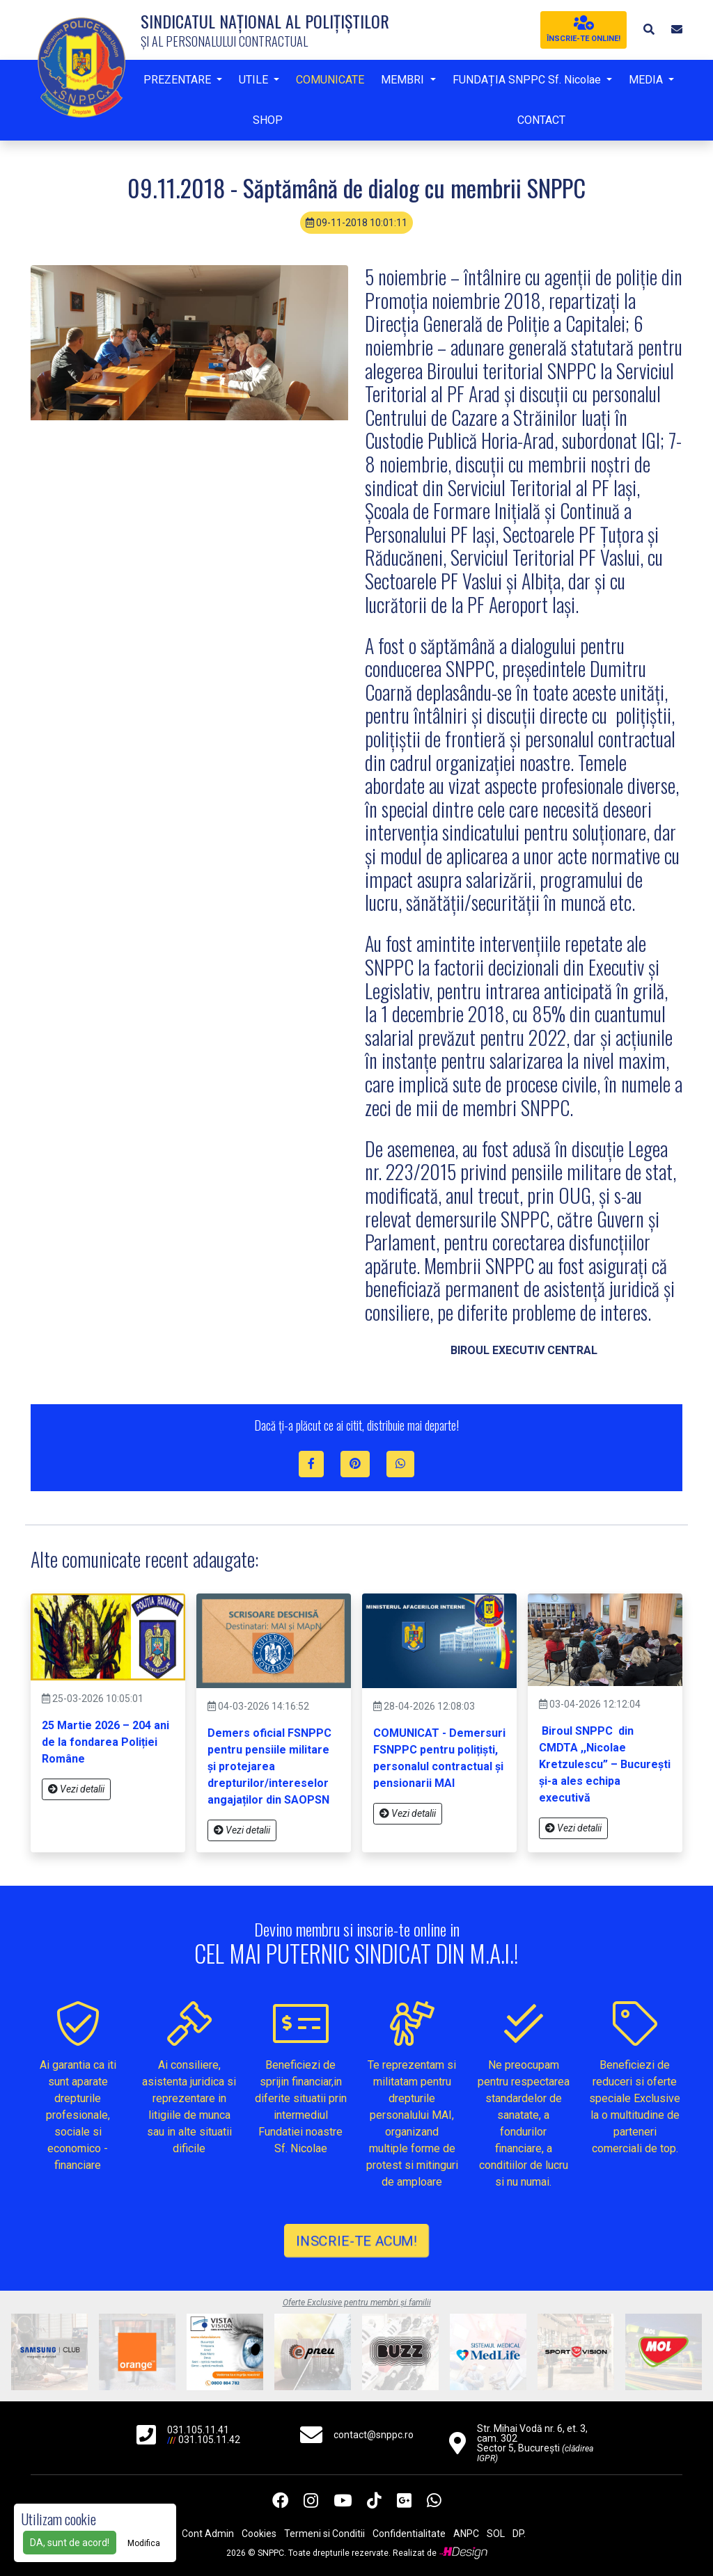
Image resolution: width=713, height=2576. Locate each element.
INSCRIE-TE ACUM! (356, 2240)
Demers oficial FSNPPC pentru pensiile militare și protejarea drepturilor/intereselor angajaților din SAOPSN (269, 1766)
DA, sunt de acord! (69, 2542)
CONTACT (541, 120)
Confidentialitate (409, 2533)
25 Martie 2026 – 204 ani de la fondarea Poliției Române (105, 1742)
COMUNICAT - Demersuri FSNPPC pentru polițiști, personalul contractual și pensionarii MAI (439, 1758)
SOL (496, 2533)
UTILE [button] (255, 79)
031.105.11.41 (198, 2429)
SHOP (268, 120)
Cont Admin (208, 2533)
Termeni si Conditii (324, 2533)
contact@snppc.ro (374, 2434)
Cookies (259, 2533)
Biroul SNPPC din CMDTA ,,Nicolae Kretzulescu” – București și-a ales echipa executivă (605, 1764)
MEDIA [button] (647, 79)
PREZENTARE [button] (178, 79)
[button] (649, 29)
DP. (519, 2533)
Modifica (143, 2543)
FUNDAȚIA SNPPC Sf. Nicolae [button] (528, 79)
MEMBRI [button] (404, 79)
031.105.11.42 (209, 2439)
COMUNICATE (330, 79)
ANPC (466, 2533)
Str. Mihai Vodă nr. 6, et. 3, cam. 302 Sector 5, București (535, 2443)
